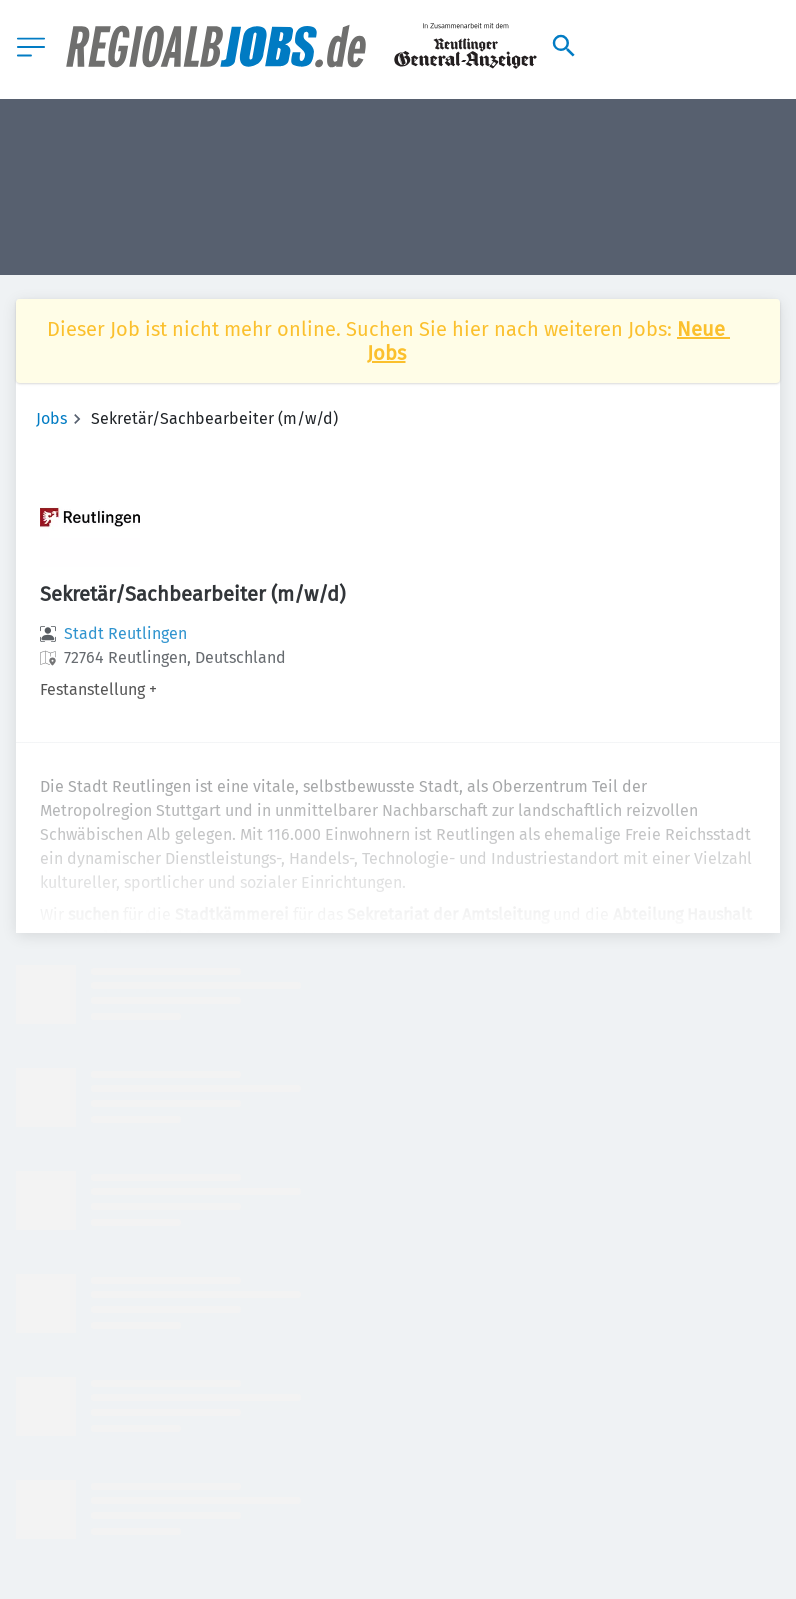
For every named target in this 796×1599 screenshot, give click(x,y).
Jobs (51, 418)
